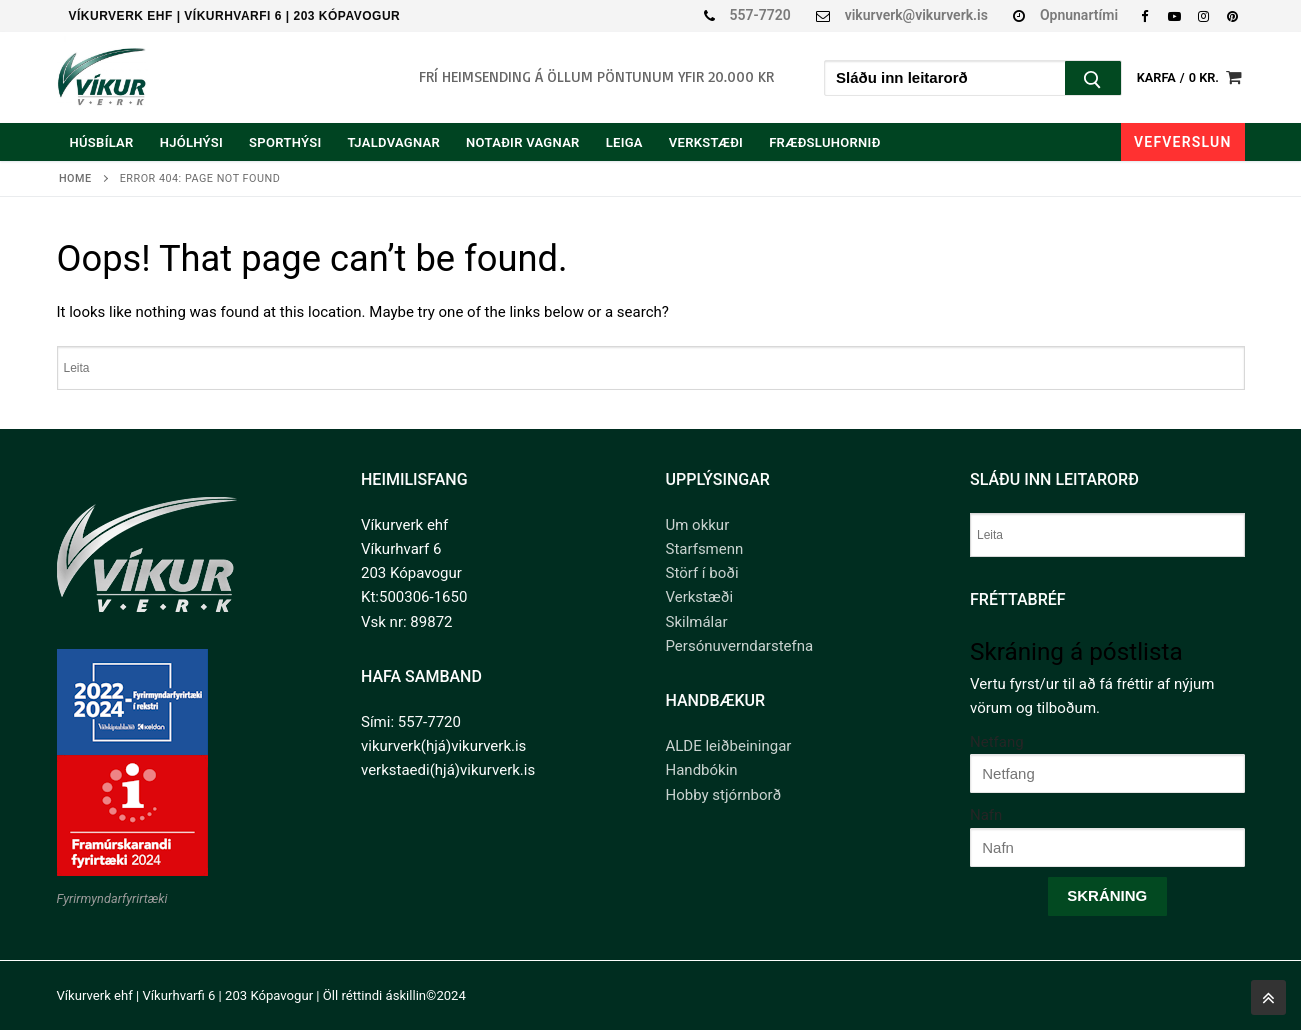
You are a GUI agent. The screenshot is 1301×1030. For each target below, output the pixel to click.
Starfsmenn (705, 549)
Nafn (986, 815)
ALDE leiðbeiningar (729, 746)
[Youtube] (1173, 15)
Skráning (1107, 895)
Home (75, 178)
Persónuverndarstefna (740, 646)
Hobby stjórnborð (724, 795)
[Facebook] (1144, 15)
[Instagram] (1203, 15)
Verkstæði (700, 597)
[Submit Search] (1093, 80)
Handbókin (702, 770)
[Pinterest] (1232, 15)
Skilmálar (697, 622)
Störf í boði (702, 573)
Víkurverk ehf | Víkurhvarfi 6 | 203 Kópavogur (235, 16)
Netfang (997, 742)
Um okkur (698, 525)
